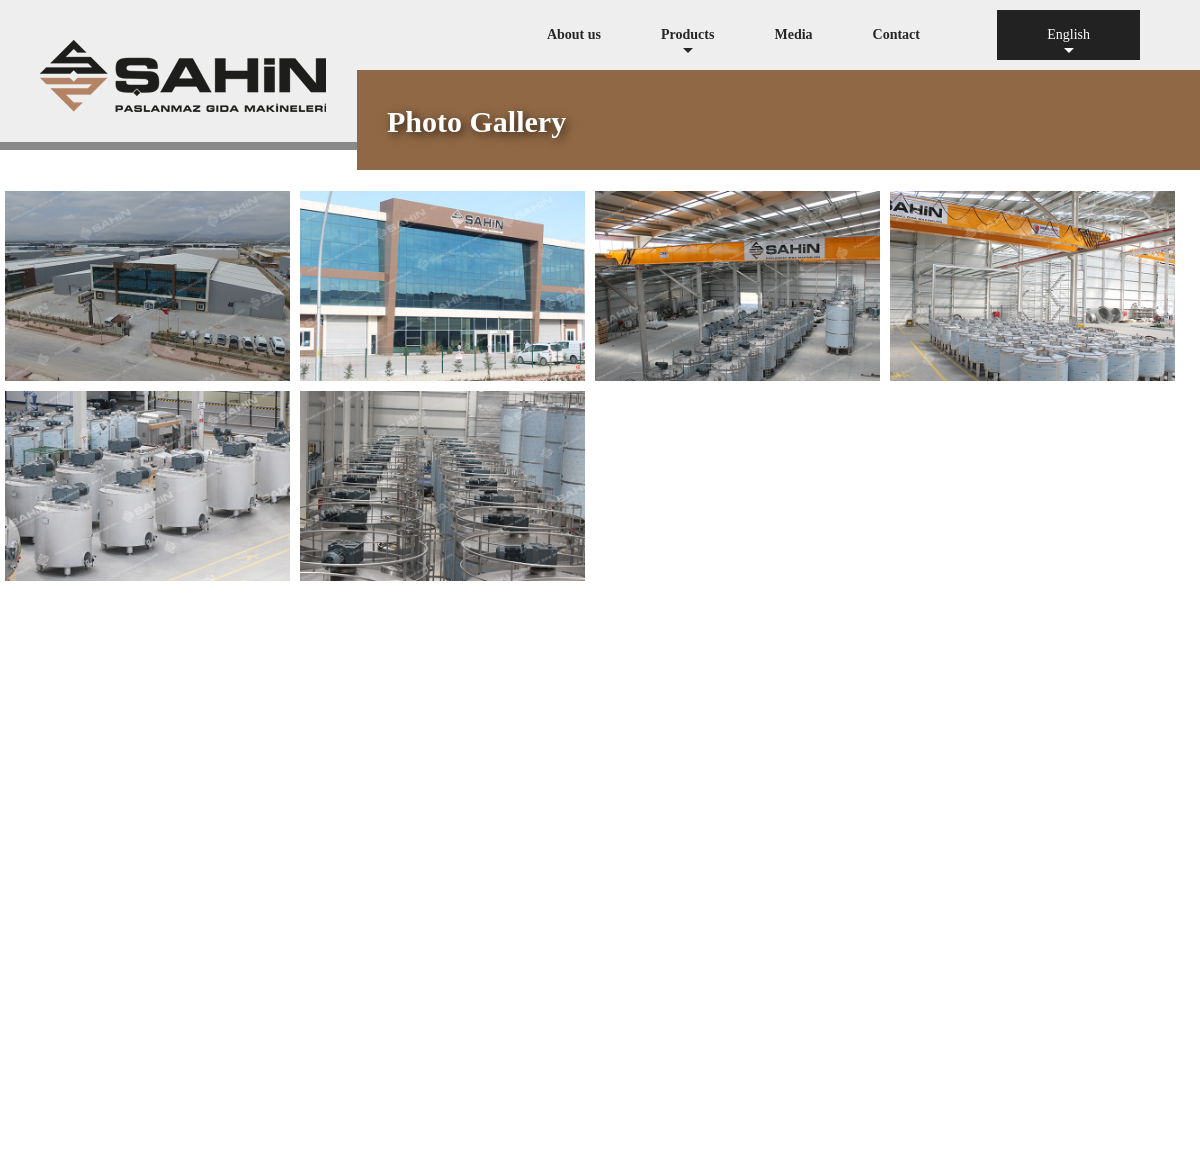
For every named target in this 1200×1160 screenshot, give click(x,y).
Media (793, 34)
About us (574, 34)
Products (687, 43)
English (1068, 43)
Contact (896, 34)
